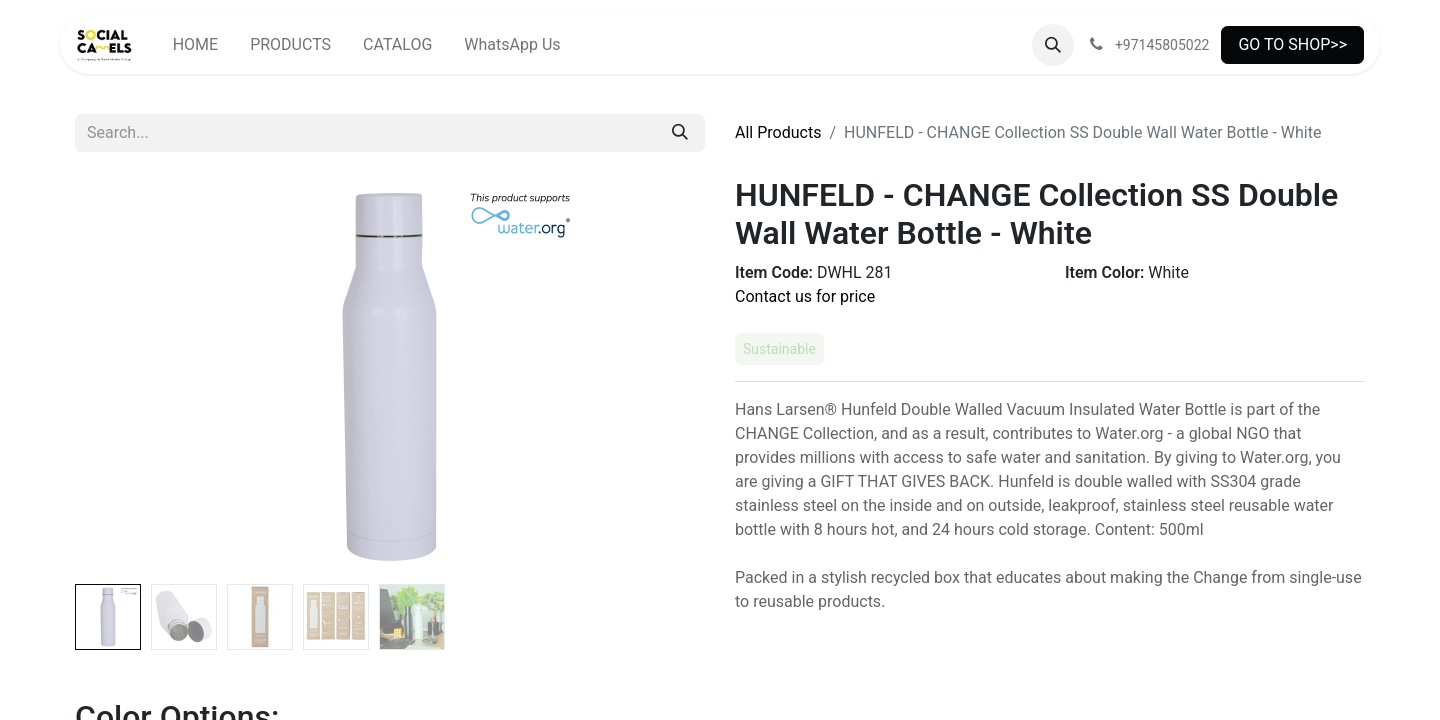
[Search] (680, 133)
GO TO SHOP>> (1292, 44)
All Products (778, 132)
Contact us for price (805, 296)
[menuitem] (195, 45)
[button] (1053, 45)
